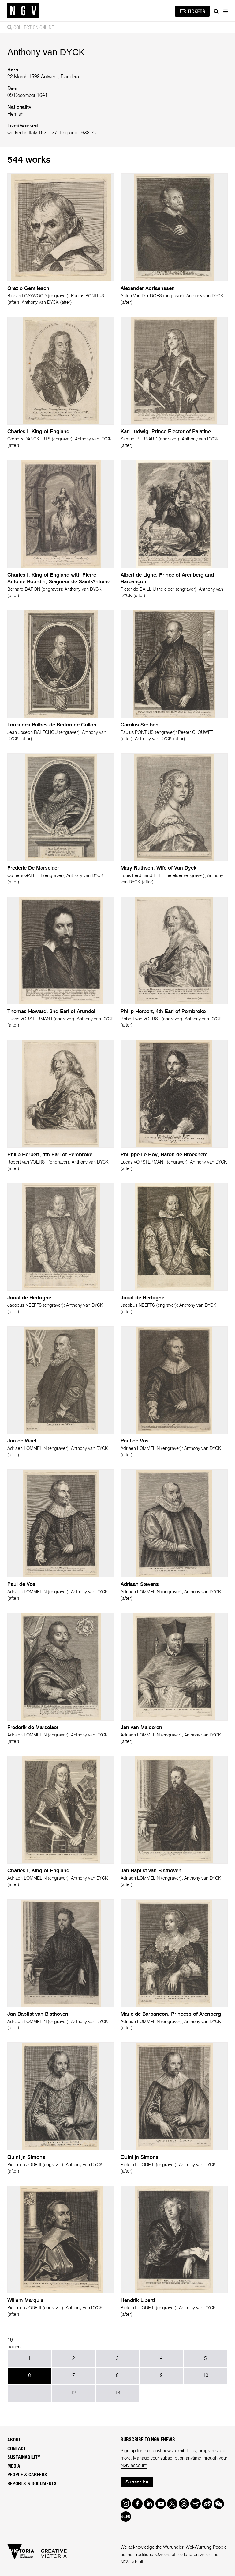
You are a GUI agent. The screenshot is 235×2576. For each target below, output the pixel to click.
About (14, 2439)
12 (73, 2393)
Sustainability (23, 2457)
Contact (16, 2448)
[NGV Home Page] (23, 11)
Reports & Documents (32, 2483)
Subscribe (136, 2482)
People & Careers (27, 2474)
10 (205, 2375)
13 (117, 2393)
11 (29, 2393)
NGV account (134, 2466)
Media (13, 2466)
